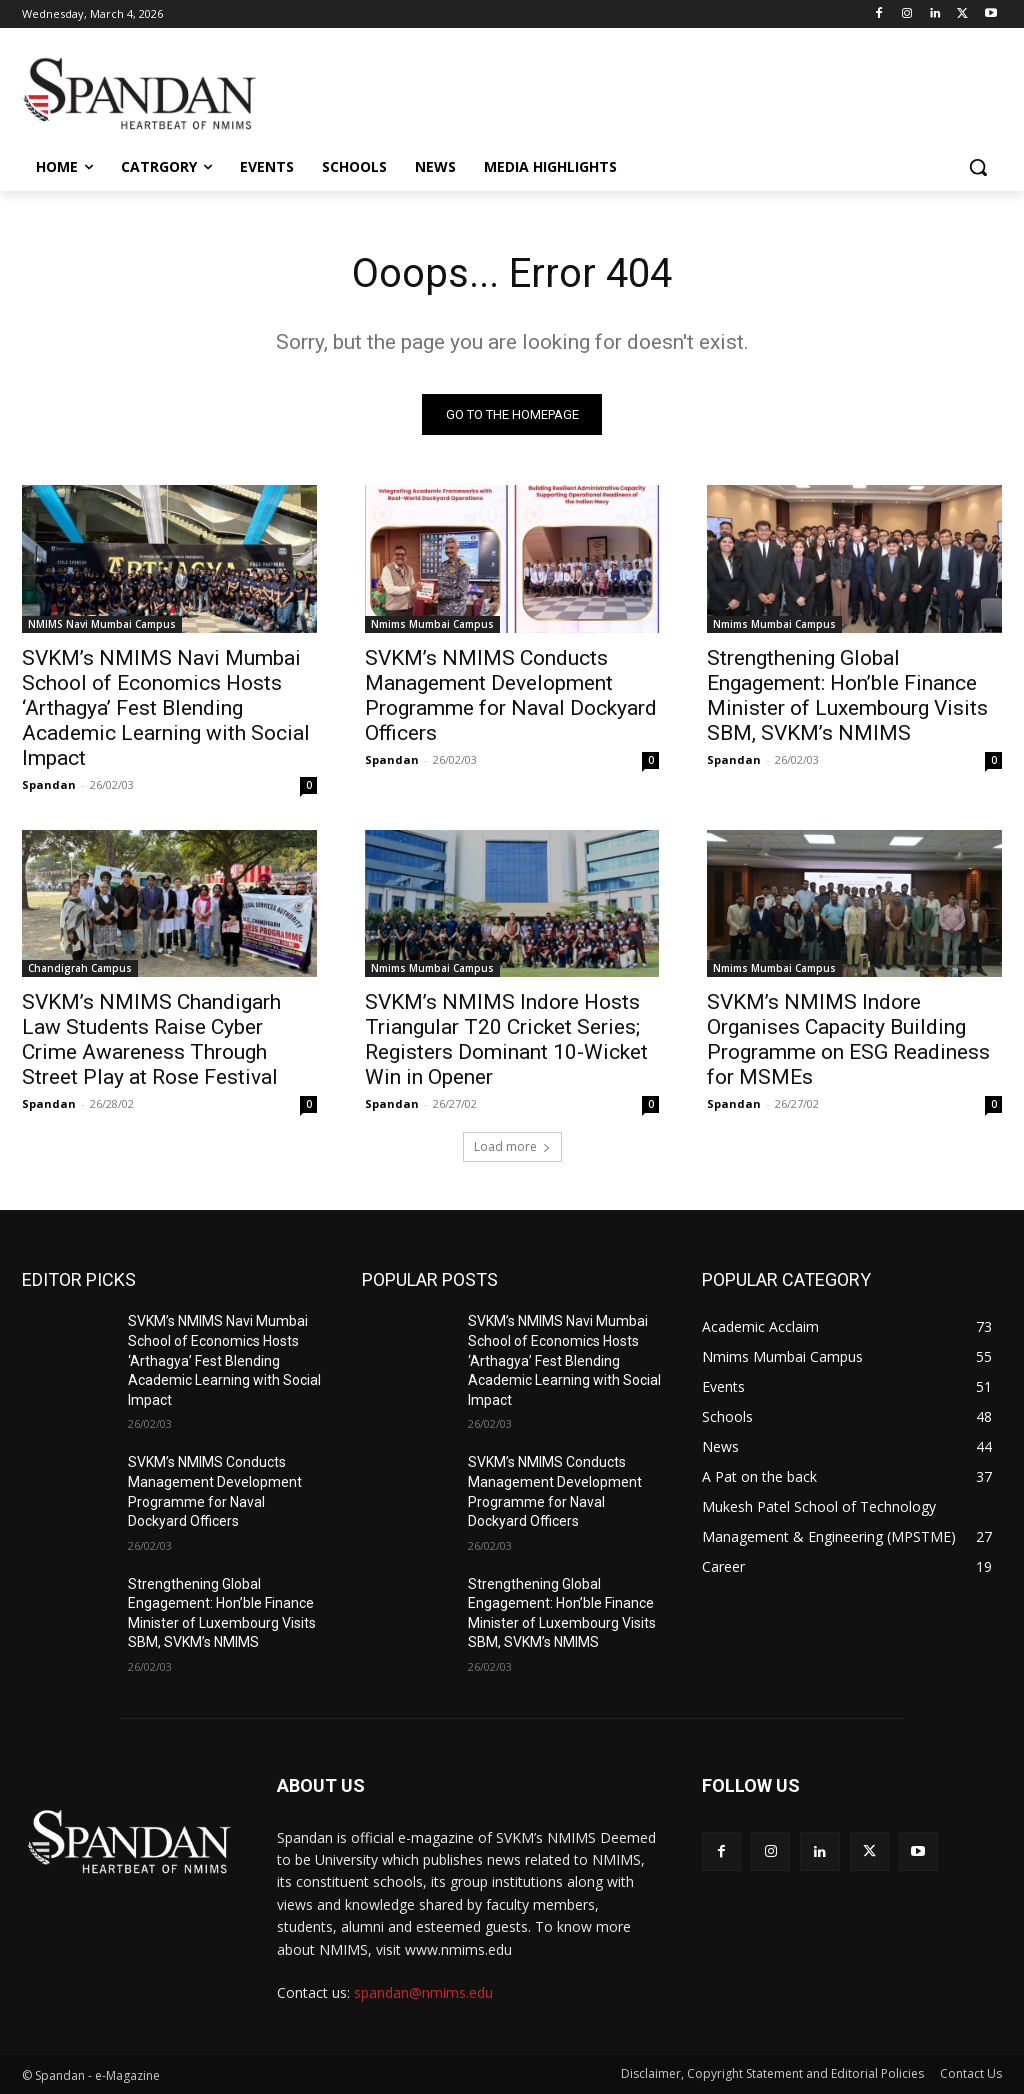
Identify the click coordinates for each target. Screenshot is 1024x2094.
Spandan (49, 783)
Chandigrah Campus (80, 968)
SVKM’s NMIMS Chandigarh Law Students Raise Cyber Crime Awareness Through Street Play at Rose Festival (151, 1039)
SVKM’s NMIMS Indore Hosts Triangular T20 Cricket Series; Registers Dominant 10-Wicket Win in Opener (506, 1039)
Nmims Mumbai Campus (432, 623)
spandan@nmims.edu (423, 1993)
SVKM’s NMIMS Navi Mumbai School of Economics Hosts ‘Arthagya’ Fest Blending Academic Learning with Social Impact (166, 707)
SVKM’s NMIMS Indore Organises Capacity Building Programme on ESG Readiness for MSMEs (848, 1039)
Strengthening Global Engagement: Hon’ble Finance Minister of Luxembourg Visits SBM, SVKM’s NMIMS (847, 694)
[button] (978, 167)
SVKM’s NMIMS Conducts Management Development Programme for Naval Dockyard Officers (511, 694)
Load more (512, 1147)
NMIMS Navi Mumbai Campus (102, 623)
